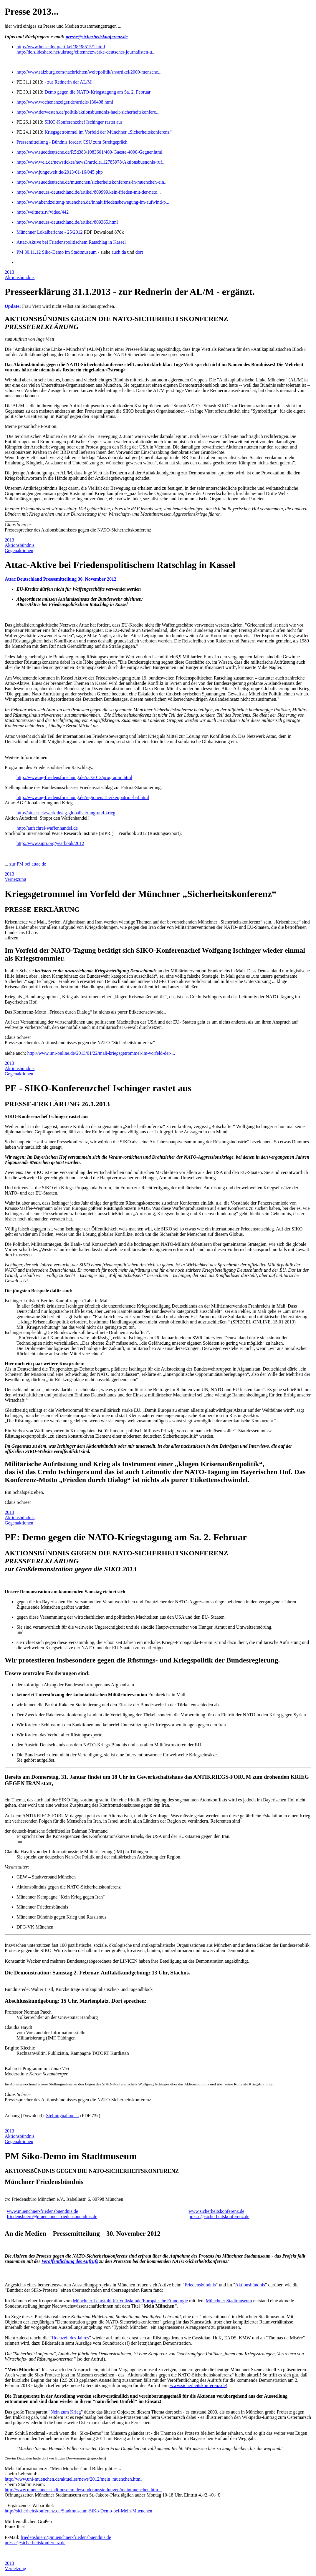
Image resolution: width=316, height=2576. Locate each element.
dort (139, 252)
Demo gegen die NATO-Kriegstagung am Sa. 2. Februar (97, 91)
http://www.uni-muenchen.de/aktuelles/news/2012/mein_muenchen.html (73, 2479)
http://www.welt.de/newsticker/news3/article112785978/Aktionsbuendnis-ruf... (91, 162)
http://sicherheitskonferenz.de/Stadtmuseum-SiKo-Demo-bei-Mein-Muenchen (78, 2510)
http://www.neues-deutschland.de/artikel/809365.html (67, 222)
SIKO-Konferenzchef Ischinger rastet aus (83, 121)
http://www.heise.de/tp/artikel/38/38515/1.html (60, 46)
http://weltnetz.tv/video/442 (42, 212)
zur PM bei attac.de (27, 863)
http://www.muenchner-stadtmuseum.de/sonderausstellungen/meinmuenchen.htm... (83, 2489)
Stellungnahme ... (62, 2115)
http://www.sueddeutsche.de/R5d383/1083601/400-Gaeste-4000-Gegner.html (89, 152)
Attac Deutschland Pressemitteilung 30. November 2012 (60, 579)
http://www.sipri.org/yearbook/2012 (50, 843)
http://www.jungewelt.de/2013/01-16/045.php (59, 172)
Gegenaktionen (19, 550)
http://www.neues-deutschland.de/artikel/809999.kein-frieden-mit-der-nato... (88, 192)
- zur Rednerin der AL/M (68, 81)
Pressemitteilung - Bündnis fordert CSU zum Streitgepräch (72, 142)
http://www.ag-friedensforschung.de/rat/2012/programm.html (74, 777)
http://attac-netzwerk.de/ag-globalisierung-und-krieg (65, 812)
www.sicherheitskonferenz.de (216, 2211)
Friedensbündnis (200, 2284)
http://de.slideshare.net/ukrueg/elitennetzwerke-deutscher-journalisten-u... (85, 51)
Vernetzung (15, 879)
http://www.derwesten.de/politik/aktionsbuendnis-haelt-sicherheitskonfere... (88, 111)
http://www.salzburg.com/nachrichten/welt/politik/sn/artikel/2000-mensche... (88, 71)
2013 (9, 272)
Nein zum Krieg (65, 2411)
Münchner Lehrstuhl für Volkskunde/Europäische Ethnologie (130, 2300)
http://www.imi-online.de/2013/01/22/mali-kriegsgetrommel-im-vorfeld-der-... (101, 1053)
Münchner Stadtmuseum (229, 2300)
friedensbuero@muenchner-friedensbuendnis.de (52, 2216)
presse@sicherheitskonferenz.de (97, 36)
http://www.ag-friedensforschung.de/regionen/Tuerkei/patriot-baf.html (82, 797)
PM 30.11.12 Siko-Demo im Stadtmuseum (56, 252)
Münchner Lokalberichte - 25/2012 (49, 232)
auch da (119, 252)
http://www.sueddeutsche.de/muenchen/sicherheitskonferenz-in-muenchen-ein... (92, 182)
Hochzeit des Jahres (70, 2337)
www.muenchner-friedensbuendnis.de (42, 2211)
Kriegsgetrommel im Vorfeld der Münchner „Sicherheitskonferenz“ (108, 131)
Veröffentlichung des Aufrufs (70, 2261)
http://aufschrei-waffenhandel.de (47, 828)
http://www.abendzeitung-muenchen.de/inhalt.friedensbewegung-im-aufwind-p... (92, 202)
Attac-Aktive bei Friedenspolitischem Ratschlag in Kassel (71, 242)
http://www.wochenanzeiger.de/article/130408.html (64, 101)
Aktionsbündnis (19, 277)
